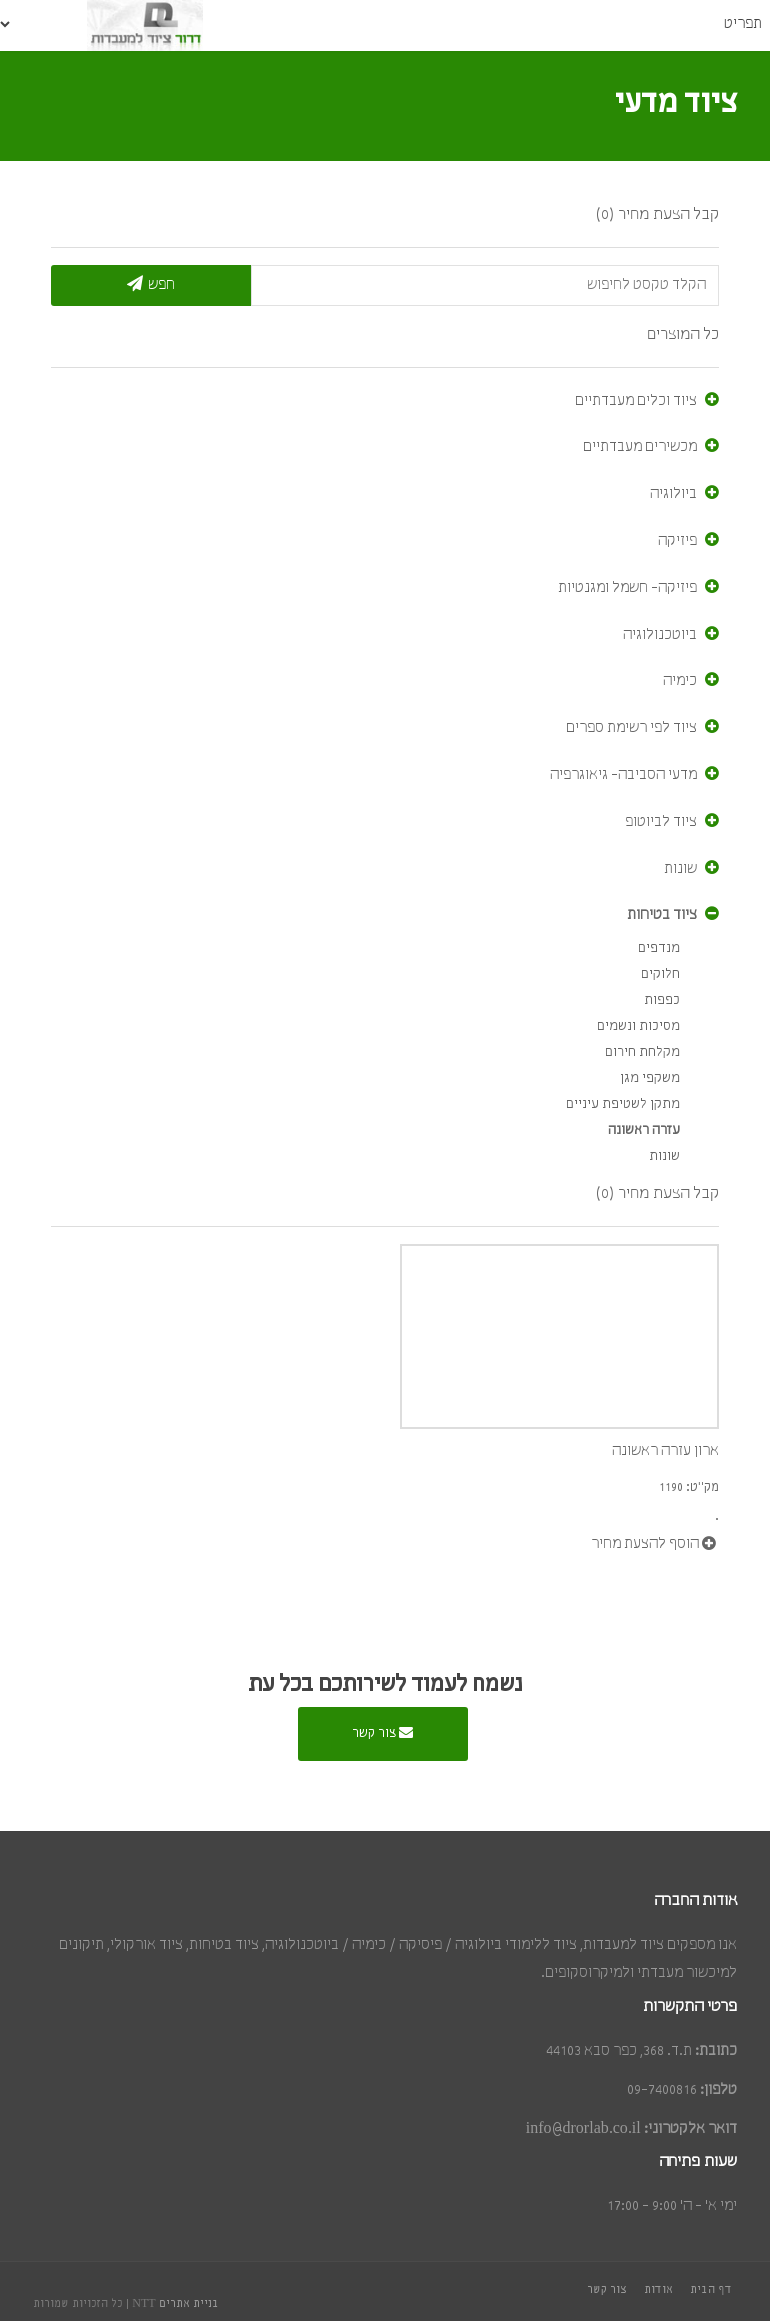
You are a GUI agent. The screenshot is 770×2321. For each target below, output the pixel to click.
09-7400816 (662, 2090)
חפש (151, 283)
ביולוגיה (673, 494)
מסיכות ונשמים (638, 1026)
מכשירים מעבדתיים (640, 447)
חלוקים (660, 974)
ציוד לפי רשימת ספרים (631, 728)
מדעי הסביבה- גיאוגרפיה (623, 775)
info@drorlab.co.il (583, 2129)
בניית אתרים (189, 2304)
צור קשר (382, 1732)
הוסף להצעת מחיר (653, 1543)
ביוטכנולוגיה (660, 635)
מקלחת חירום (642, 1052)
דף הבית (711, 2290)
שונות (680, 869)
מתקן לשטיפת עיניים (623, 1104)
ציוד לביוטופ (661, 822)
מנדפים (659, 948)
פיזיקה (677, 541)
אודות (658, 2290)
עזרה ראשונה (644, 1130)
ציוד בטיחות (662, 915)
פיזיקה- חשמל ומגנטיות (627, 588)
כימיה (680, 681)
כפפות (662, 1000)
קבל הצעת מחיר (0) (657, 214)
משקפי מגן (650, 1078)
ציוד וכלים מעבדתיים (636, 401)
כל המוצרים (683, 334)
